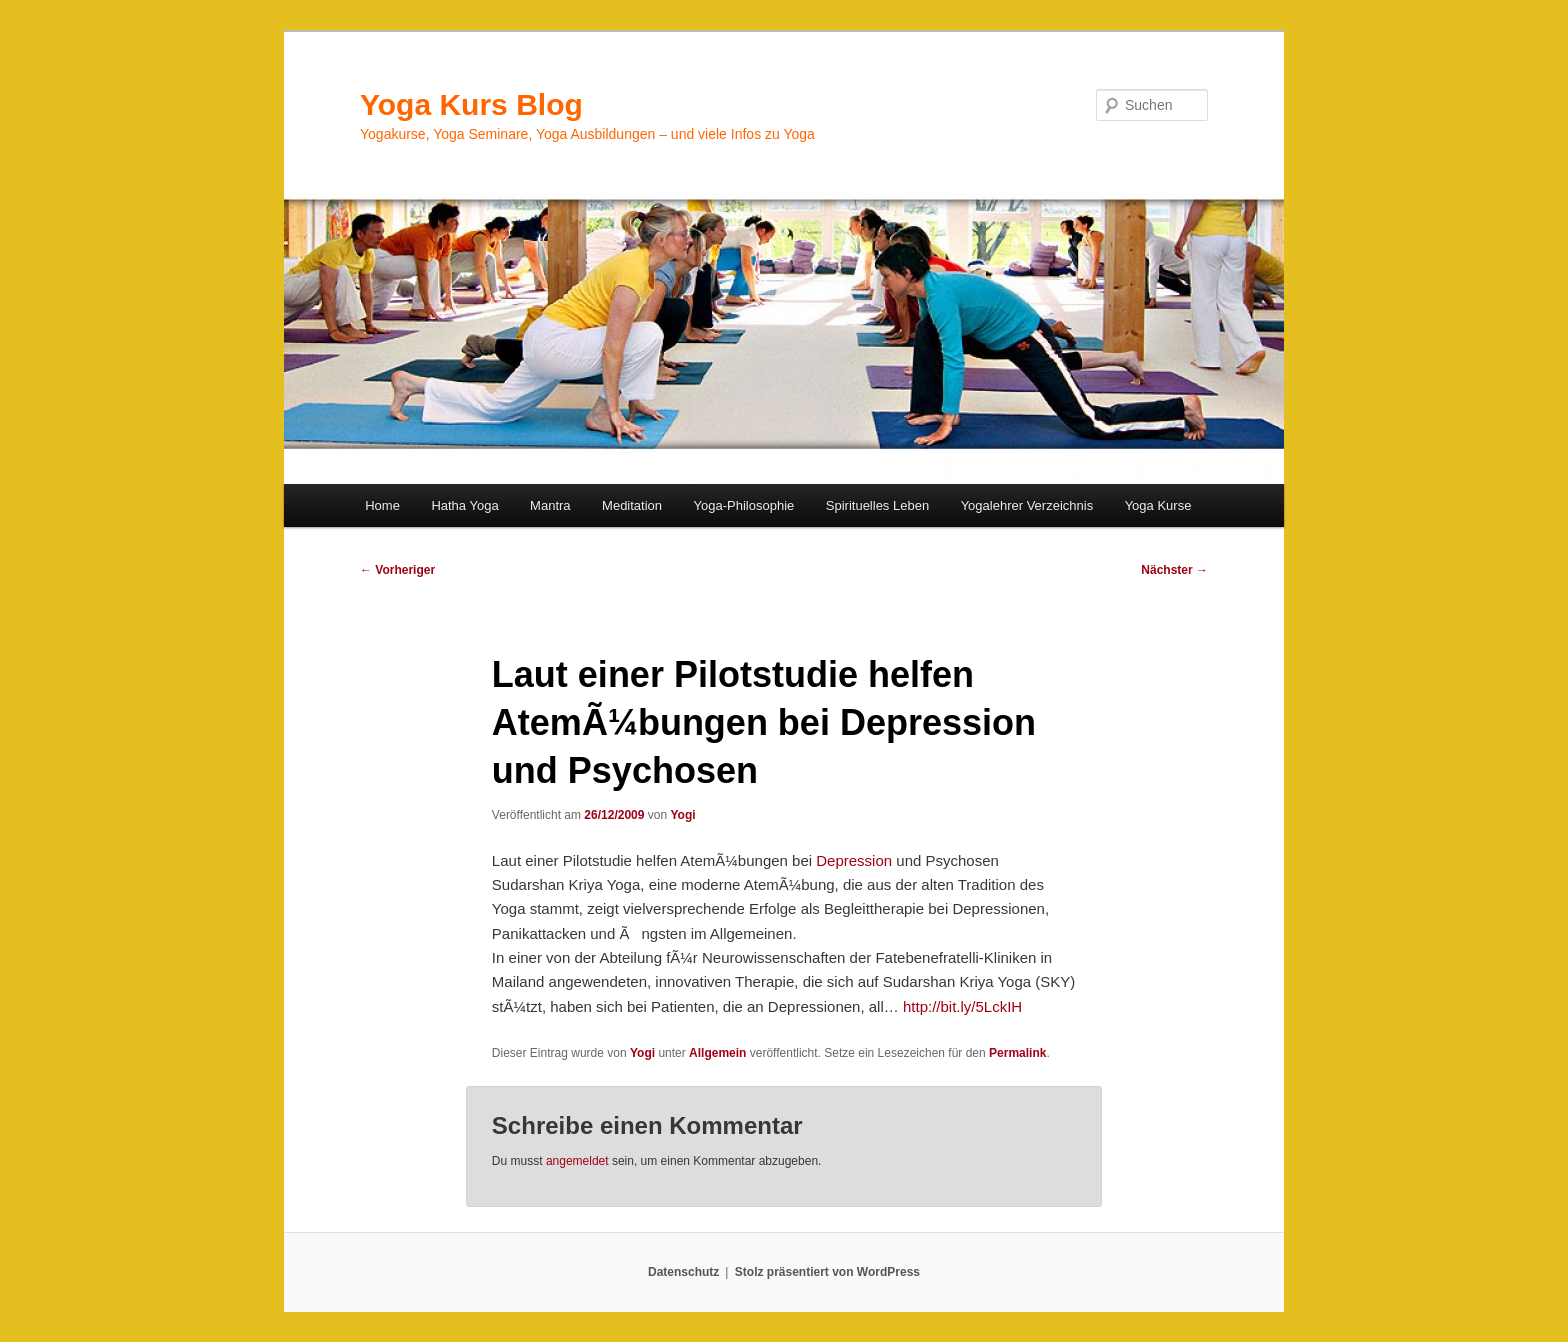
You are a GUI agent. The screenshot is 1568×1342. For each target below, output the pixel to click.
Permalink (1017, 1053)
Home (382, 505)
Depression (856, 860)
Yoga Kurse (1158, 505)
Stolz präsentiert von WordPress (827, 1272)
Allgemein (717, 1053)
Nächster (1174, 570)
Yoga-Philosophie (744, 505)
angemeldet (577, 1161)
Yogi (682, 815)
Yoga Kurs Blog (471, 104)
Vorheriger (397, 570)
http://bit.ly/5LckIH (962, 1006)
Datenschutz (683, 1272)
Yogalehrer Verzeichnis (1027, 505)
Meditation (632, 505)
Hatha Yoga (464, 505)
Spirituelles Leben (877, 505)
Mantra (550, 505)
